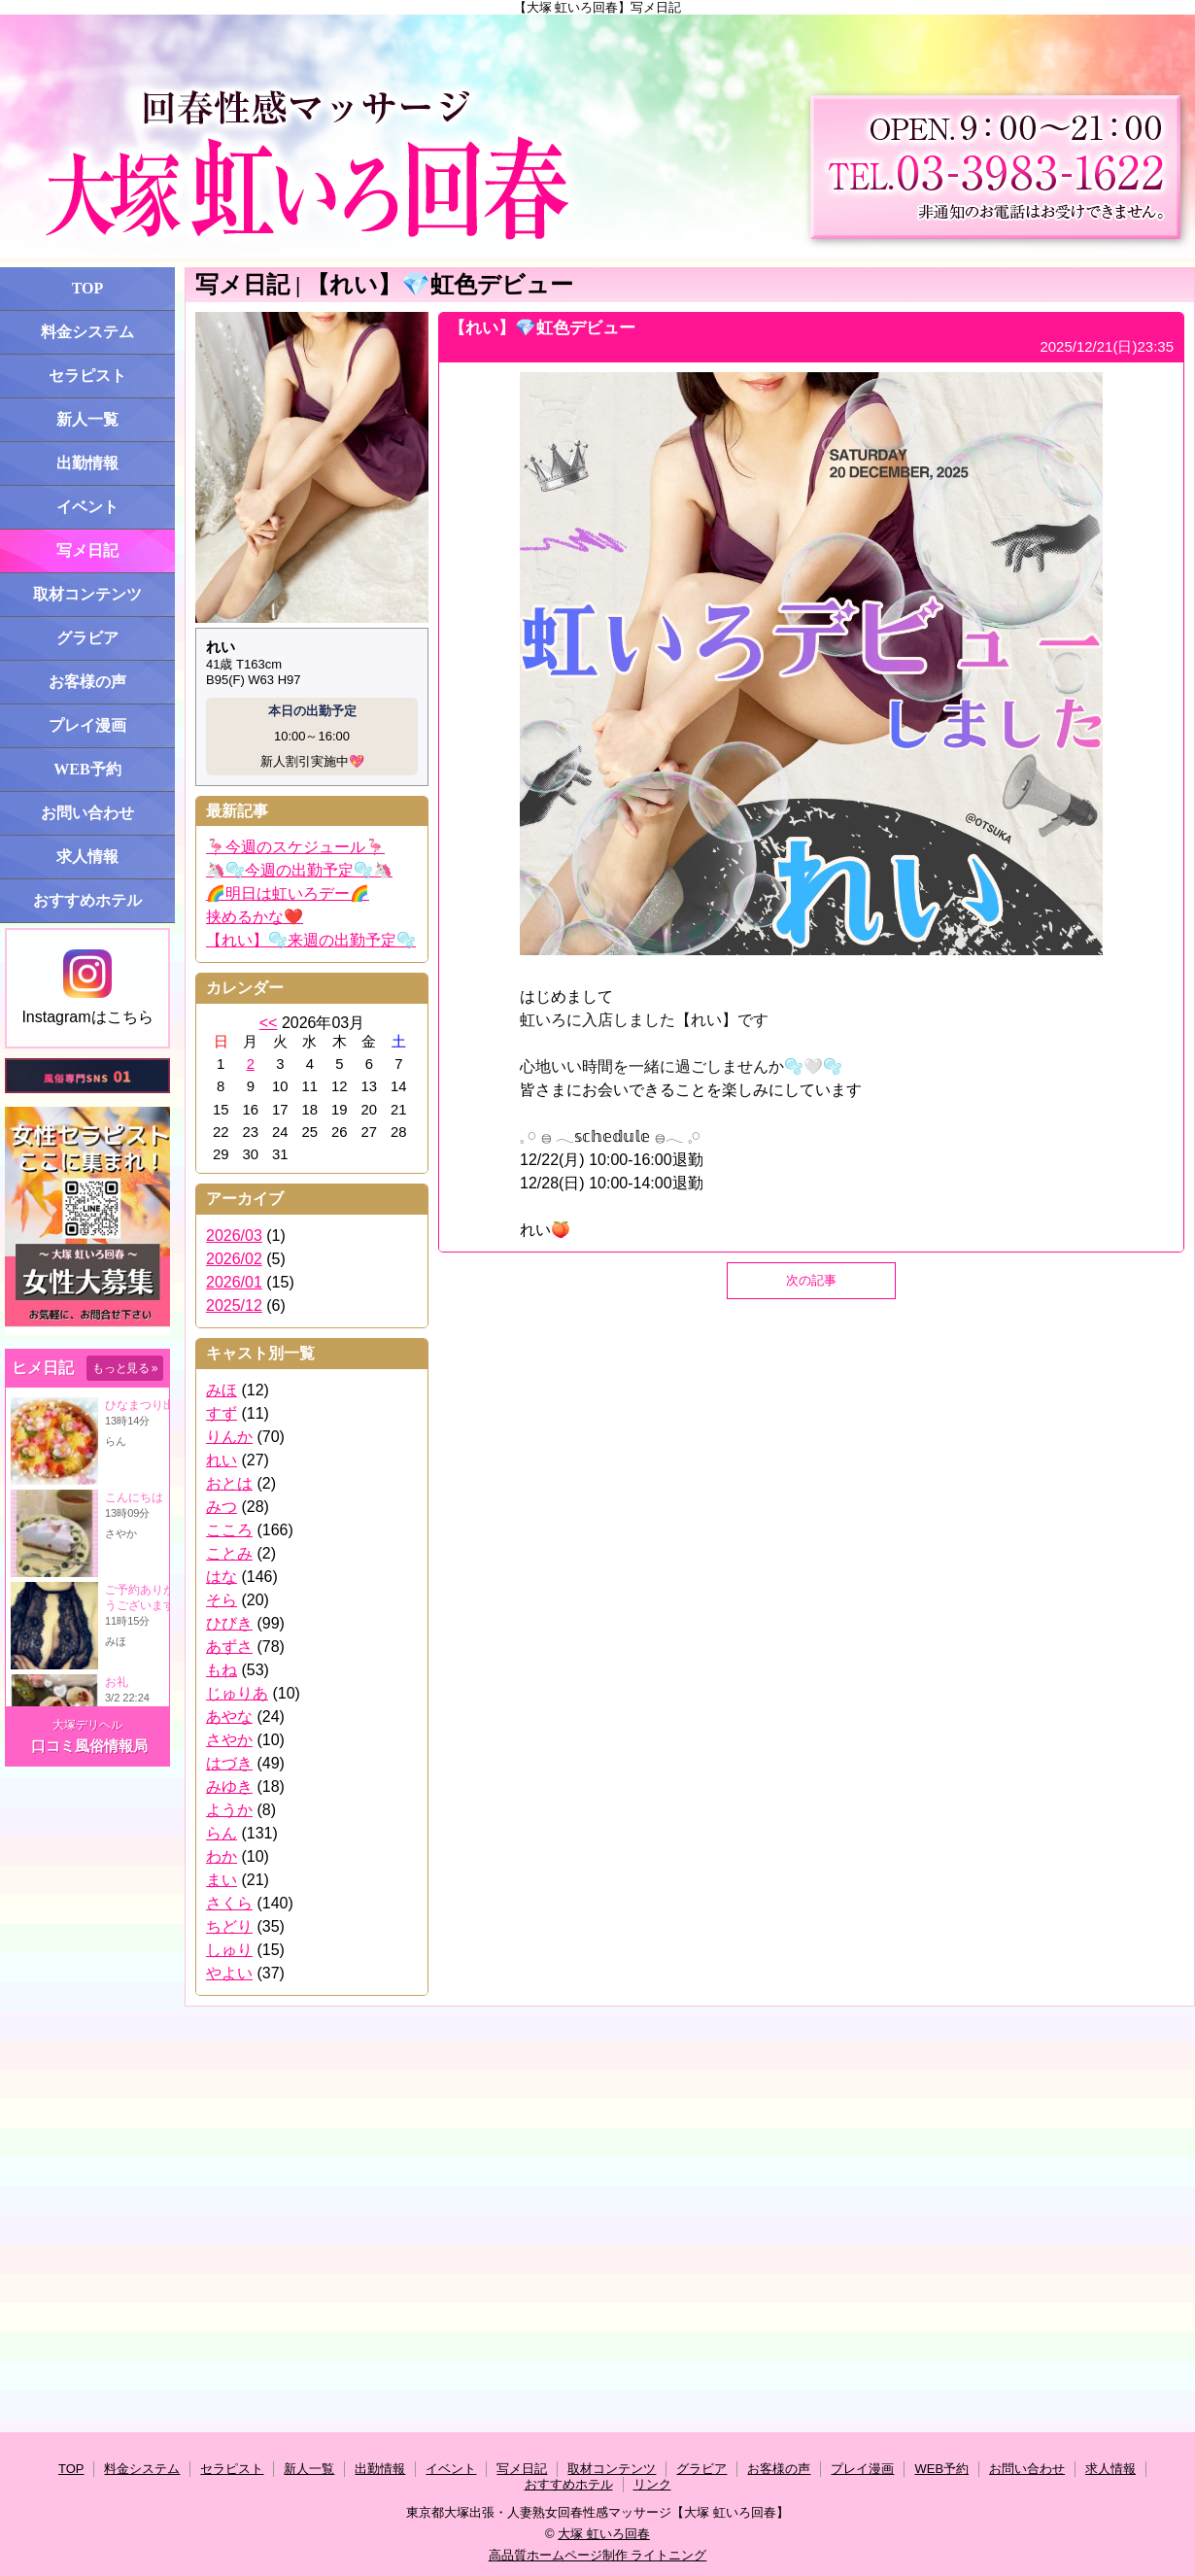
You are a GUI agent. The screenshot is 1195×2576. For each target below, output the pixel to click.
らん (221, 1833)
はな (221, 1576)
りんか (229, 1436)
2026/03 (234, 1235)
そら (221, 1600)
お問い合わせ (87, 813)
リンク (652, 2484)
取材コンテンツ (87, 594)
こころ (229, 1530)
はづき (229, 1763)
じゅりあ (237, 1693)
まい (221, 1880)
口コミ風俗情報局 (89, 1745)
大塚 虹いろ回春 (604, 2533)
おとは (229, 1483)
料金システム (87, 332)
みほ (221, 1390)
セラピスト (87, 375)
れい (221, 1460)
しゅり (229, 1949)
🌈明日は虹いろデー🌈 (287, 893)
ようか (229, 1810)
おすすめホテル (87, 900)
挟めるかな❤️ (254, 917)
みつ (221, 1506)
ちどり (229, 1926)
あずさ (229, 1646)
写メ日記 (87, 550)
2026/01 (234, 1282)
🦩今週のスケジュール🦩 (295, 847)
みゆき (229, 1786)
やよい (229, 1973)
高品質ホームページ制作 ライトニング (598, 2555)
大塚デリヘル (87, 1725)
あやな (229, 1716)
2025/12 (234, 1305)
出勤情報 (87, 463)
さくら (229, 1903)
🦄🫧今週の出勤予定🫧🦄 (299, 870)
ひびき (229, 1623)
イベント (87, 506)
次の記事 (811, 1280)
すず (221, 1413)
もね (221, 1670)
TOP (88, 288)
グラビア (87, 638)
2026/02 (234, 1259)
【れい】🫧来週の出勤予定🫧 (311, 940)
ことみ (229, 1553)
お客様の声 (87, 681)
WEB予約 (86, 769)
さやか (229, 1740)
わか (221, 1856)
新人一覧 (87, 419)
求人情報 (87, 856)
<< (268, 1022)
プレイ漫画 (87, 725)
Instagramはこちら (87, 987)
